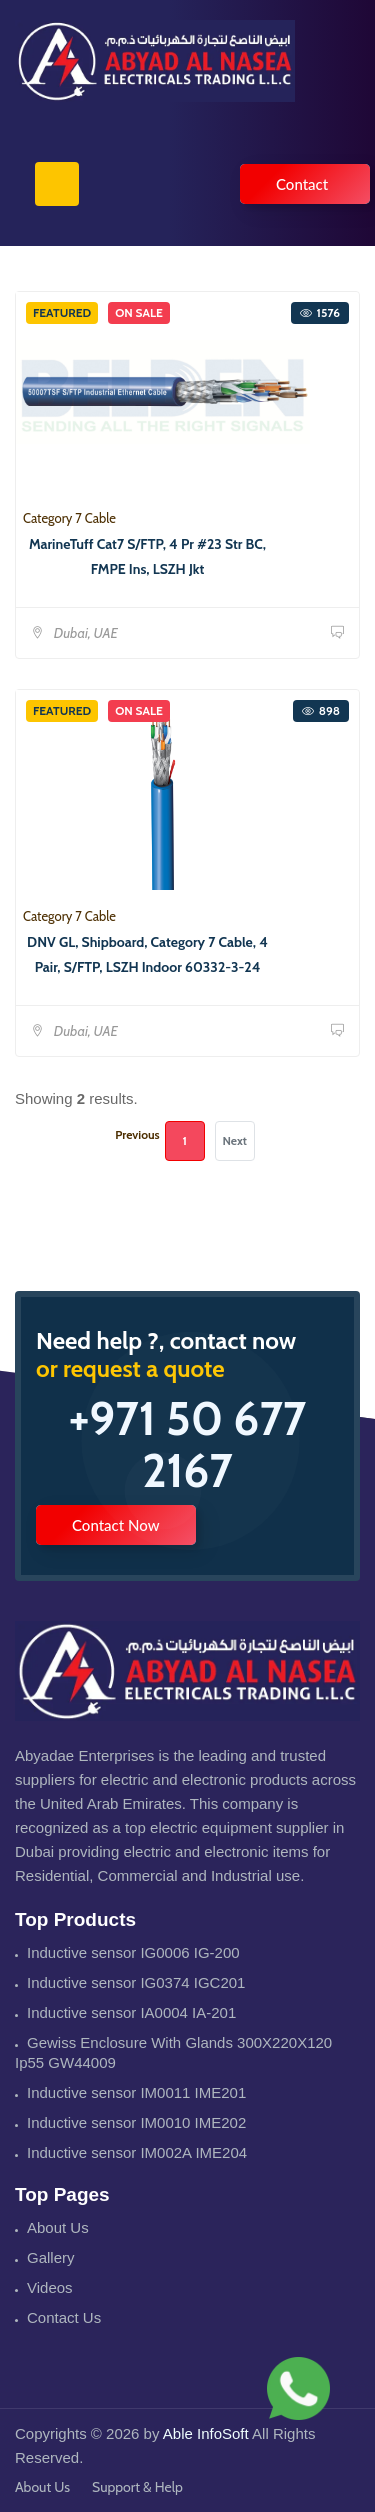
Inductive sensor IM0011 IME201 (136, 2092)
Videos (50, 2287)
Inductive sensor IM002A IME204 (137, 2152)
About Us (58, 2227)
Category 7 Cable (69, 518)
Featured (62, 312)
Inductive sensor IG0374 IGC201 (136, 1982)
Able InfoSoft (206, 2433)
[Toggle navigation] (57, 184)
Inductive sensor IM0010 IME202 (136, 2122)
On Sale (139, 312)
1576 (320, 312)
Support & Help (137, 2487)
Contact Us (64, 2317)
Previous (137, 1134)
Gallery (51, 2257)
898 (321, 710)
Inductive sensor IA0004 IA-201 (131, 2012)
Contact (302, 184)
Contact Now (116, 1525)
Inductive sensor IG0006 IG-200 (133, 1952)
